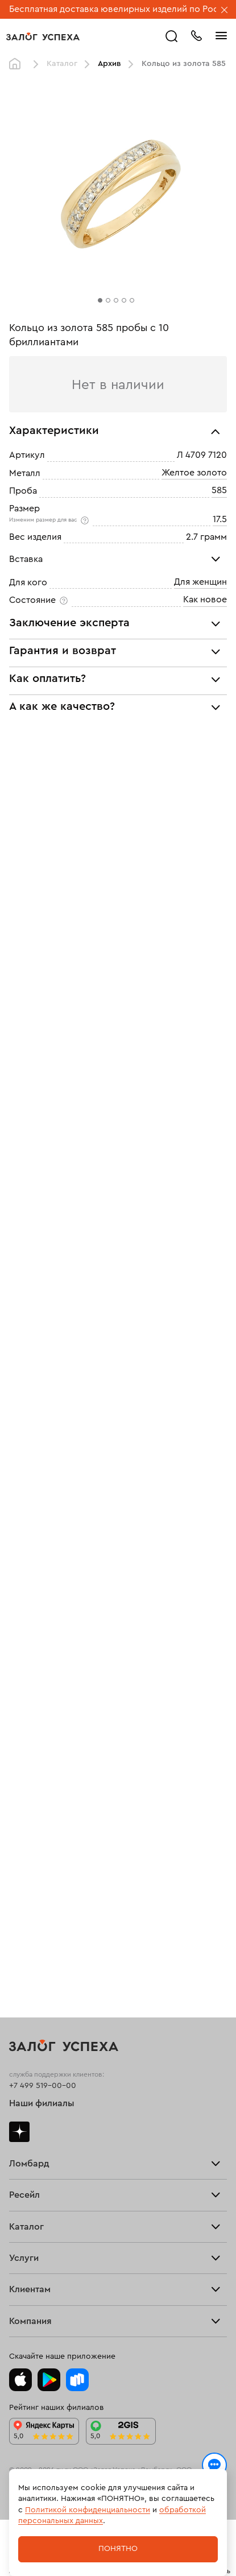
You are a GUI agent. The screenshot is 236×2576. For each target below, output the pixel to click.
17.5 (220, 519)
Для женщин (200, 581)
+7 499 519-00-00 (42, 2086)
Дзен (19, 2132)
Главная (17, 64)
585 (219, 490)
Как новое (205, 599)
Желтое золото (194, 472)
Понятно (118, 2549)
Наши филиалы (41, 2103)
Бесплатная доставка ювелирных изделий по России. (122, 9)
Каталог (62, 64)
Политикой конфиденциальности (87, 2510)
